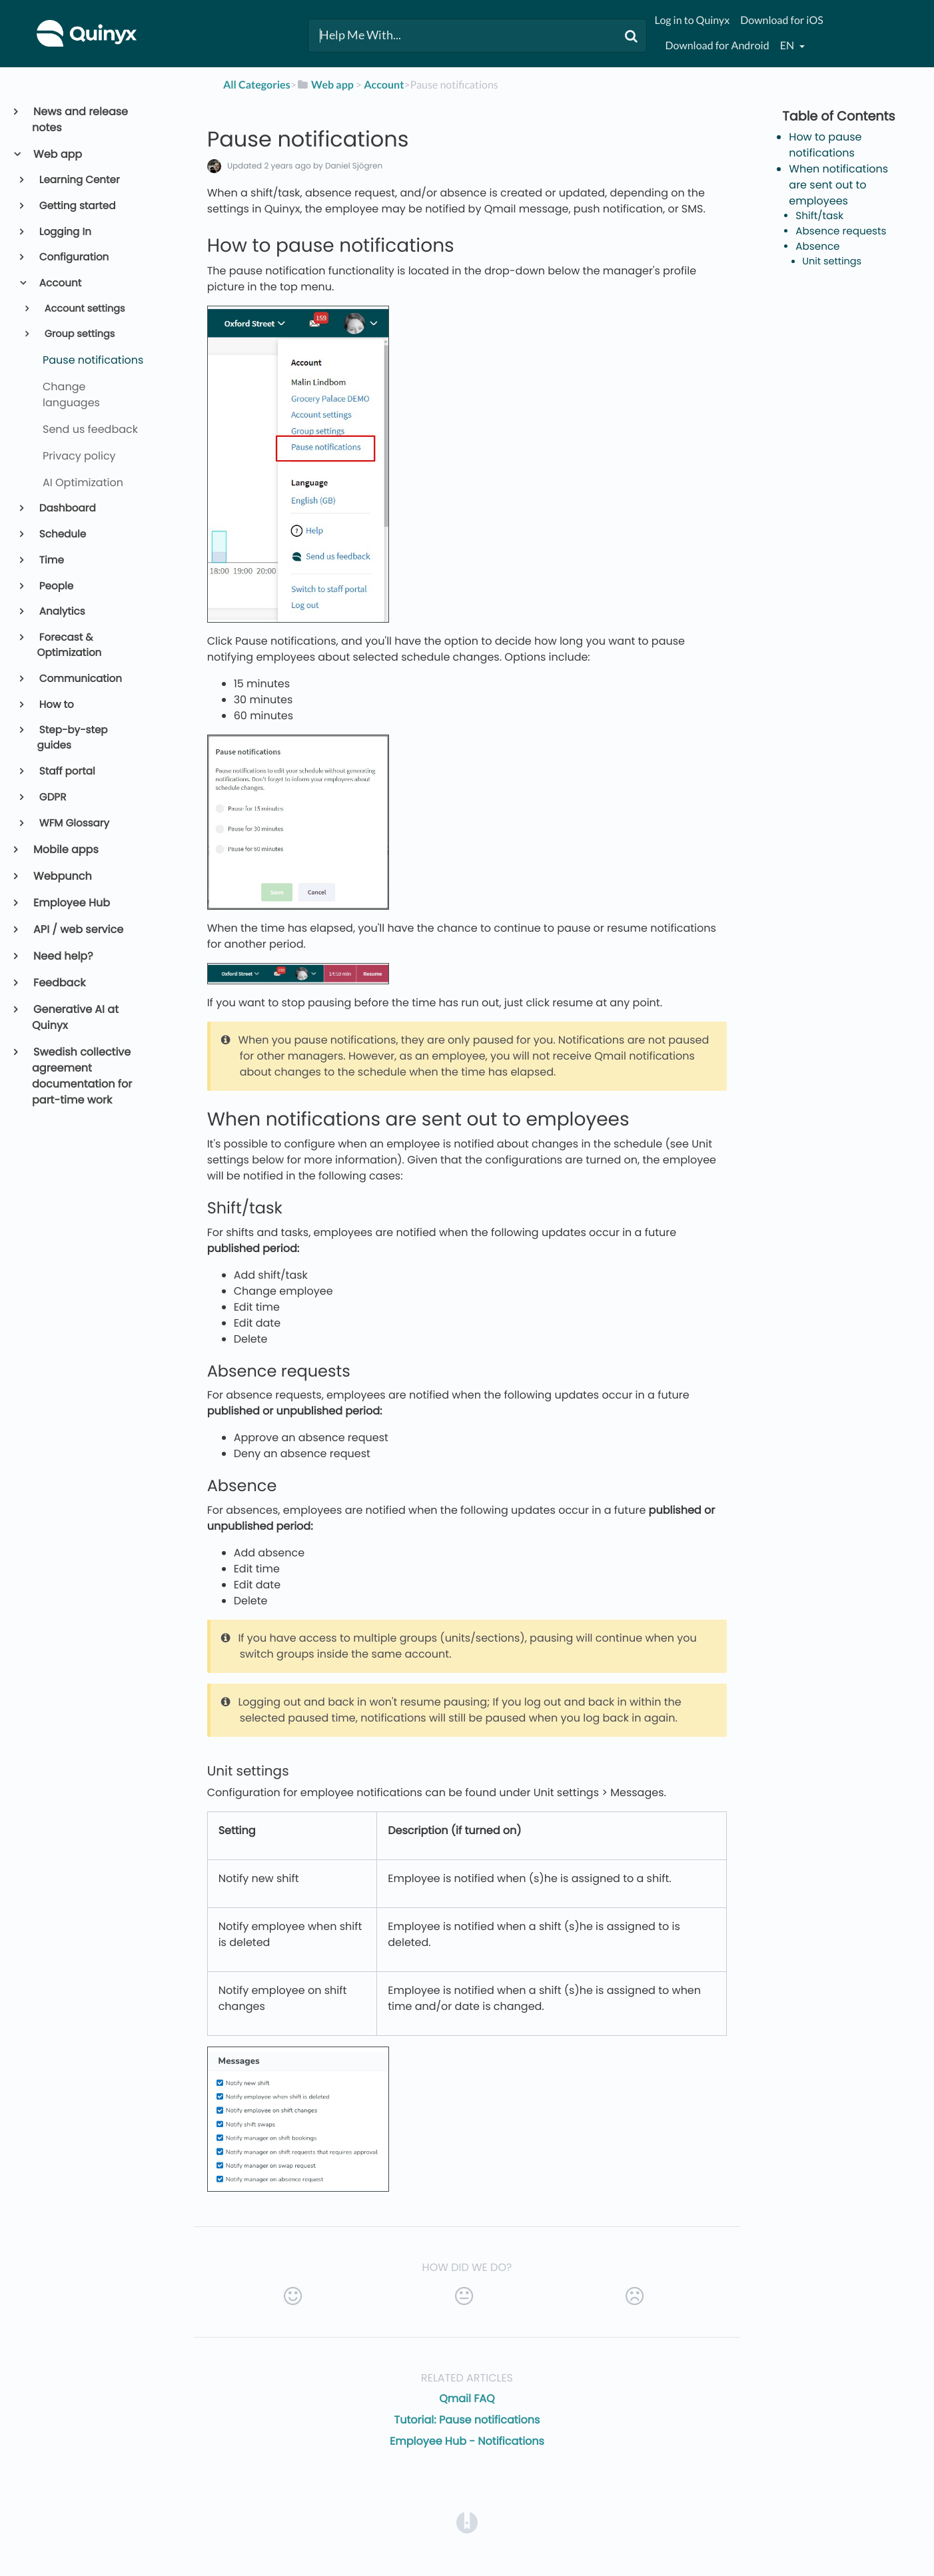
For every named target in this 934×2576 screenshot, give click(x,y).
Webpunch (62, 876)
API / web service (77, 929)
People (55, 586)
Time (50, 560)
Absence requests (840, 231)
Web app (57, 154)
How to (55, 705)
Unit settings (831, 261)
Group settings (78, 334)
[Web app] (325, 85)
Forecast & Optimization (69, 645)
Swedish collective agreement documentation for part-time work (82, 1076)
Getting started (76, 206)
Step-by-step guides (72, 738)
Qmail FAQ (467, 2398)
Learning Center (78, 180)
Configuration (73, 257)
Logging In (64, 232)
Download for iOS (781, 20)
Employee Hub (71, 902)
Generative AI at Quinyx (75, 1017)
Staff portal (66, 772)
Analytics (61, 612)
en (788, 45)
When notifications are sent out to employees (838, 184)
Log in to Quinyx (691, 20)
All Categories (256, 85)
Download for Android (717, 45)
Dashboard (66, 508)
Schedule (62, 534)
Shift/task (819, 216)
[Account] (384, 85)
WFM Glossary (73, 823)
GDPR (52, 798)
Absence (817, 247)
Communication (79, 679)
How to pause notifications (825, 145)
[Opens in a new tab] (467, 2521)
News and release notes (80, 119)
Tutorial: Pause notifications (467, 2419)
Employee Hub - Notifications (467, 2441)
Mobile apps (65, 849)
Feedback (58, 982)
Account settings (83, 309)
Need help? (62, 956)
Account (59, 283)
